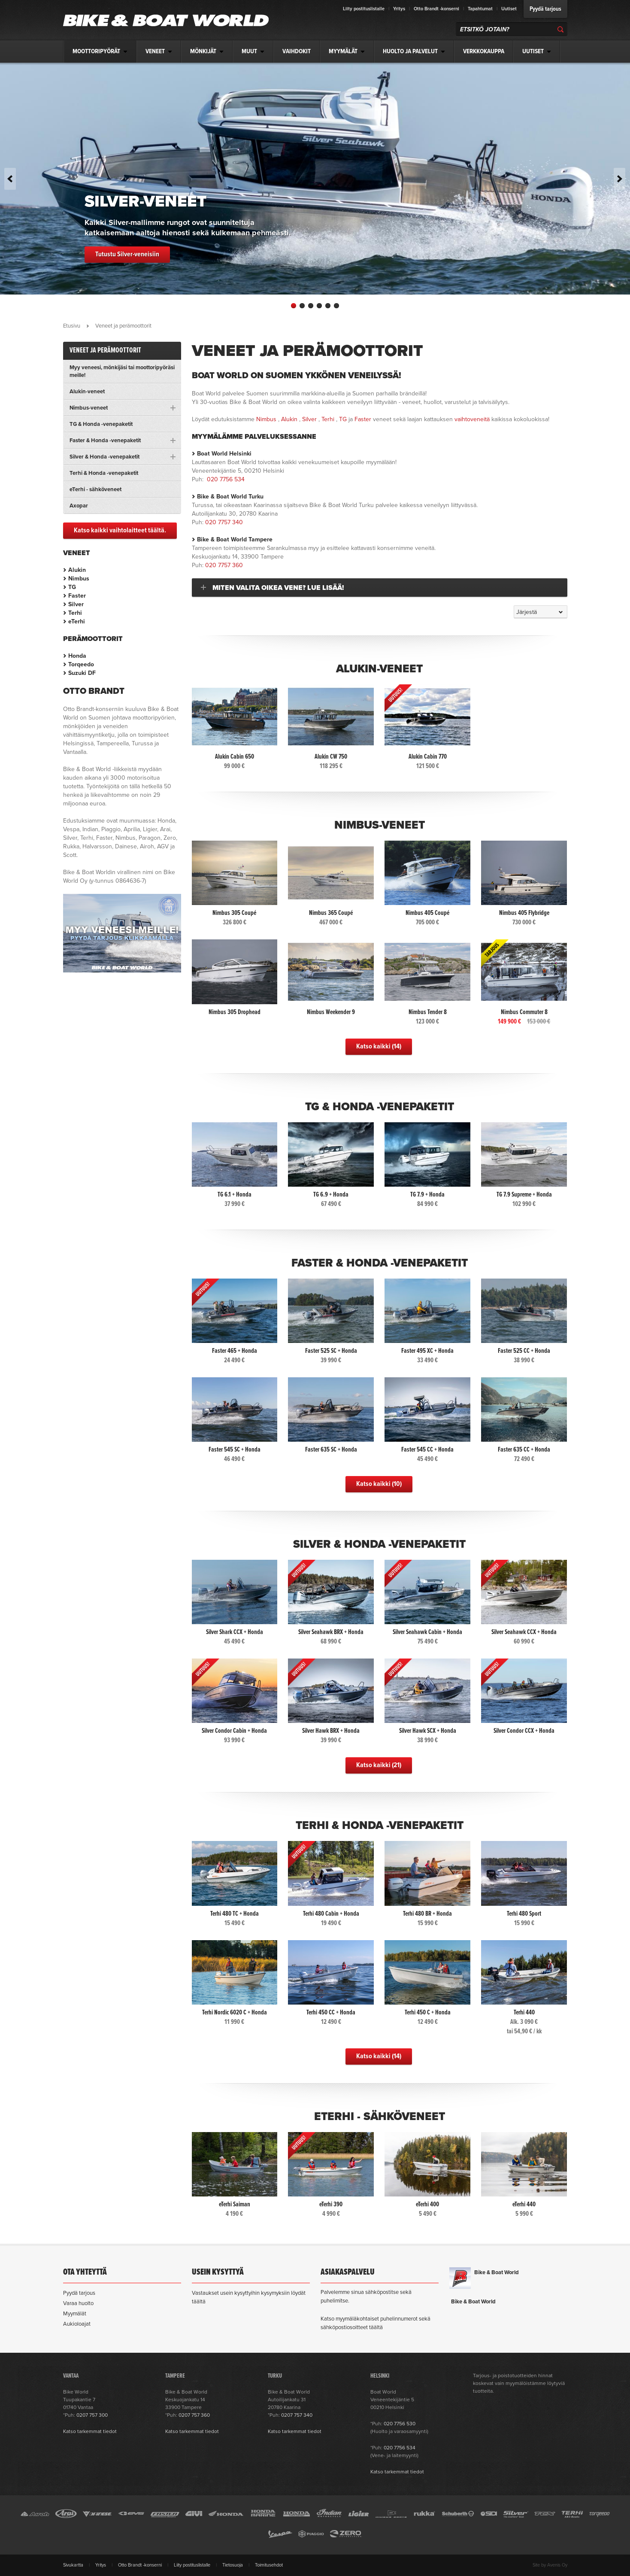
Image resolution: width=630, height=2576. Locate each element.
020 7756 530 (399, 2424)
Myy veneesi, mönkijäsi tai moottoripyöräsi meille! (122, 371)
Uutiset (509, 9)
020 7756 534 (226, 479)
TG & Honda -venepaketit (379, 1106)
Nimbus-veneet (379, 825)
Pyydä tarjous (545, 9)
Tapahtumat (480, 9)
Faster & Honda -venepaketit (379, 1263)
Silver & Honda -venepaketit (379, 1544)
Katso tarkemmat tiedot (90, 2431)
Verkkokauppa (483, 51)
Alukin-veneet (379, 668)
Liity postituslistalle (364, 9)
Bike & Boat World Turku (230, 496)
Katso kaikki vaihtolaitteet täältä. (120, 530)
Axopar (79, 505)
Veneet (76, 553)
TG (343, 419)
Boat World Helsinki (224, 453)
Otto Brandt (93, 691)
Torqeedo (81, 664)
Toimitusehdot (269, 2565)
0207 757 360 (194, 2415)
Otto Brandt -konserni (436, 9)
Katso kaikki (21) (378, 1765)
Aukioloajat (77, 2324)
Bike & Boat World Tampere (235, 539)
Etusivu (71, 325)
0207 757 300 (92, 2415)
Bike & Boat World (496, 2272)
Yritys (399, 9)
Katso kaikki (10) (379, 1483)
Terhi (327, 419)
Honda (77, 655)
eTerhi (76, 621)
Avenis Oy (557, 2565)
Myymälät (74, 2313)
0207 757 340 (296, 2415)
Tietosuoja (232, 2565)
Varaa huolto (78, 2303)
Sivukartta (73, 2565)
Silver (309, 419)
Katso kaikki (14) (378, 1046)
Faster (362, 419)
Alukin (289, 419)
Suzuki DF (82, 673)
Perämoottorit (93, 639)
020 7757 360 (224, 565)
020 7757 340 (224, 522)
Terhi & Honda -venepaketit (379, 1825)
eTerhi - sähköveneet (379, 2116)
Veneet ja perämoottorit (105, 350)
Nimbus (266, 419)
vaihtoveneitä (472, 419)
